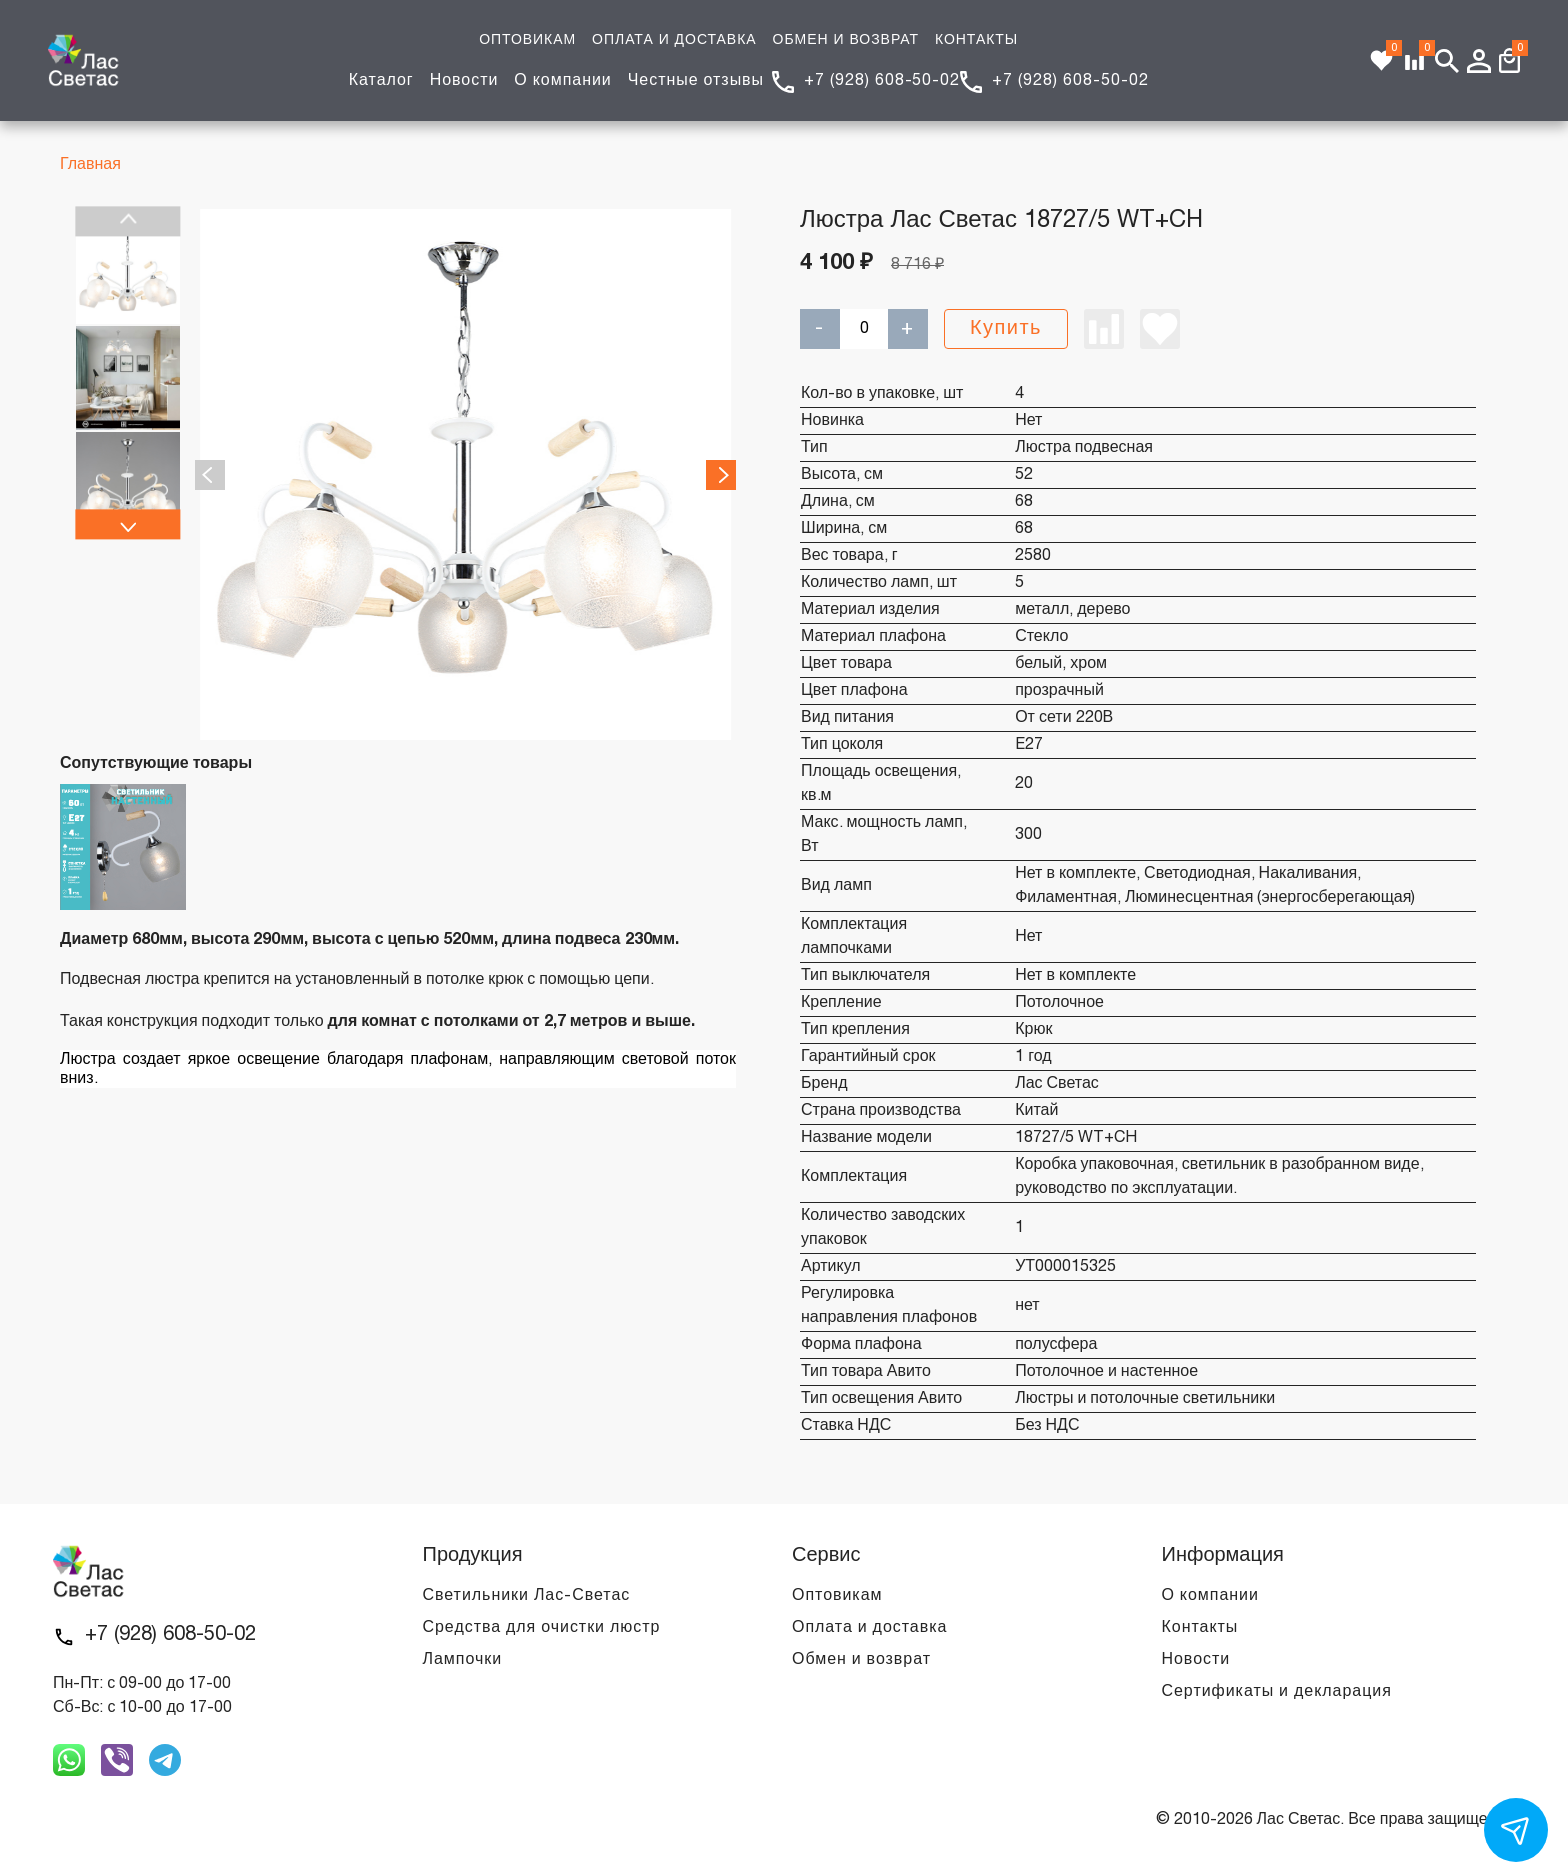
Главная (90, 165)
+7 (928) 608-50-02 (882, 81)
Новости (464, 81)
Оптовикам (837, 1596)
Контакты (1200, 1628)
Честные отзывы (696, 81)
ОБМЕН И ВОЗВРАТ (846, 40)
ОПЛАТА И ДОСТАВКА (674, 40)
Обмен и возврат (861, 1660)
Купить (1006, 329)
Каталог (381, 81)
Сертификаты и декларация (1277, 1692)
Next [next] (127, 525)
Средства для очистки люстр (542, 1628)
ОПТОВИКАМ (527, 40)
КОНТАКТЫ (976, 40)
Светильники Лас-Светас (527, 1596)
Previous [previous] (127, 221)
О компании (562, 81)
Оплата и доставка (869, 1628)
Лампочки (463, 1660)
